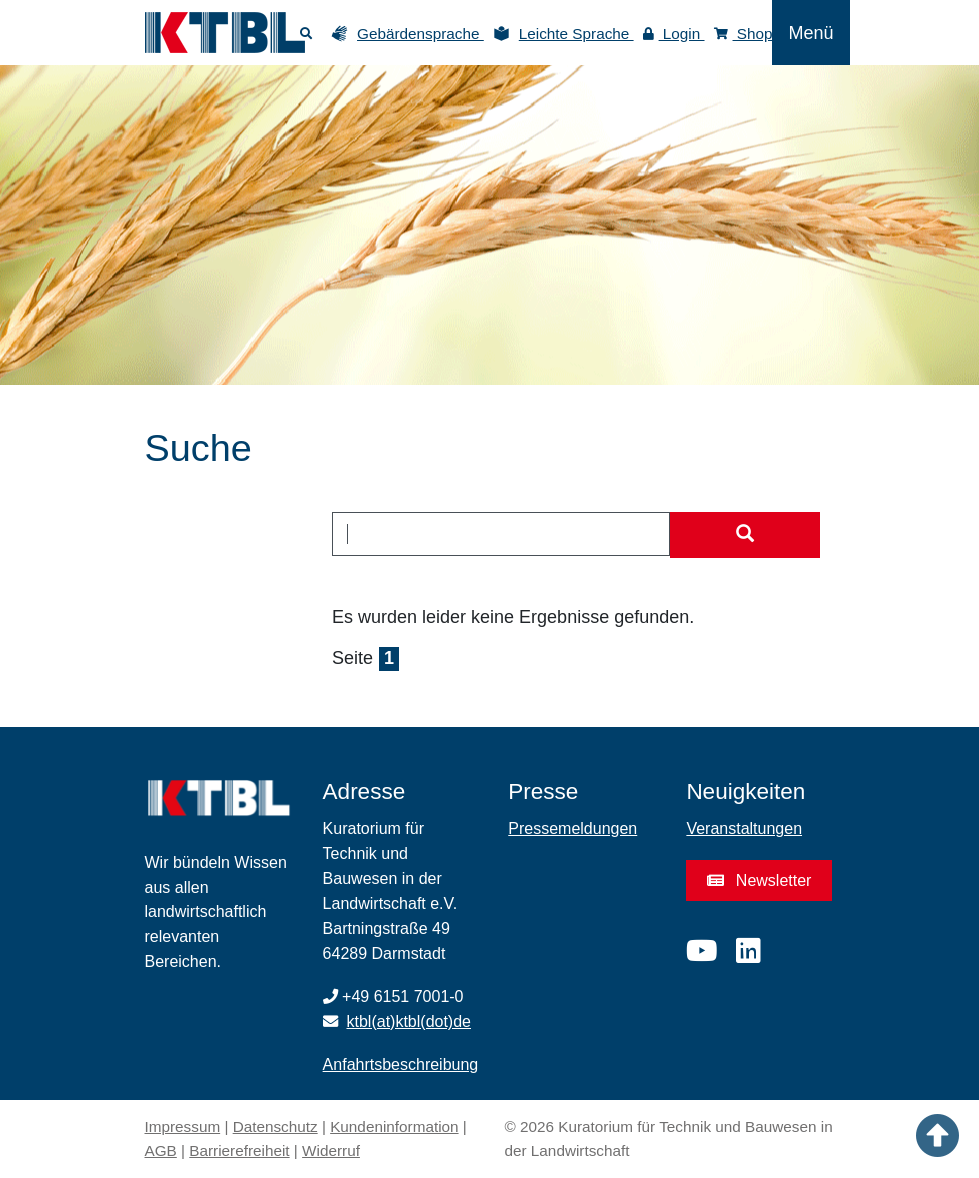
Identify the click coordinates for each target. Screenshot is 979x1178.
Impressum (183, 1126)
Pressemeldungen (572, 828)
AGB (161, 1150)
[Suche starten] (745, 535)
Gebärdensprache (420, 33)
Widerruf (331, 1150)
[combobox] (501, 534)
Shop (743, 33)
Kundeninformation (394, 1126)
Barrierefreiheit (239, 1150)
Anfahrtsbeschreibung (401, 1064)
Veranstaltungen (744, 828)
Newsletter (759, 880)
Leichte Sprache (576, 33)
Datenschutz (275, 1126)
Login (674, 33)
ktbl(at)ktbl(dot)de (409, 1021)
